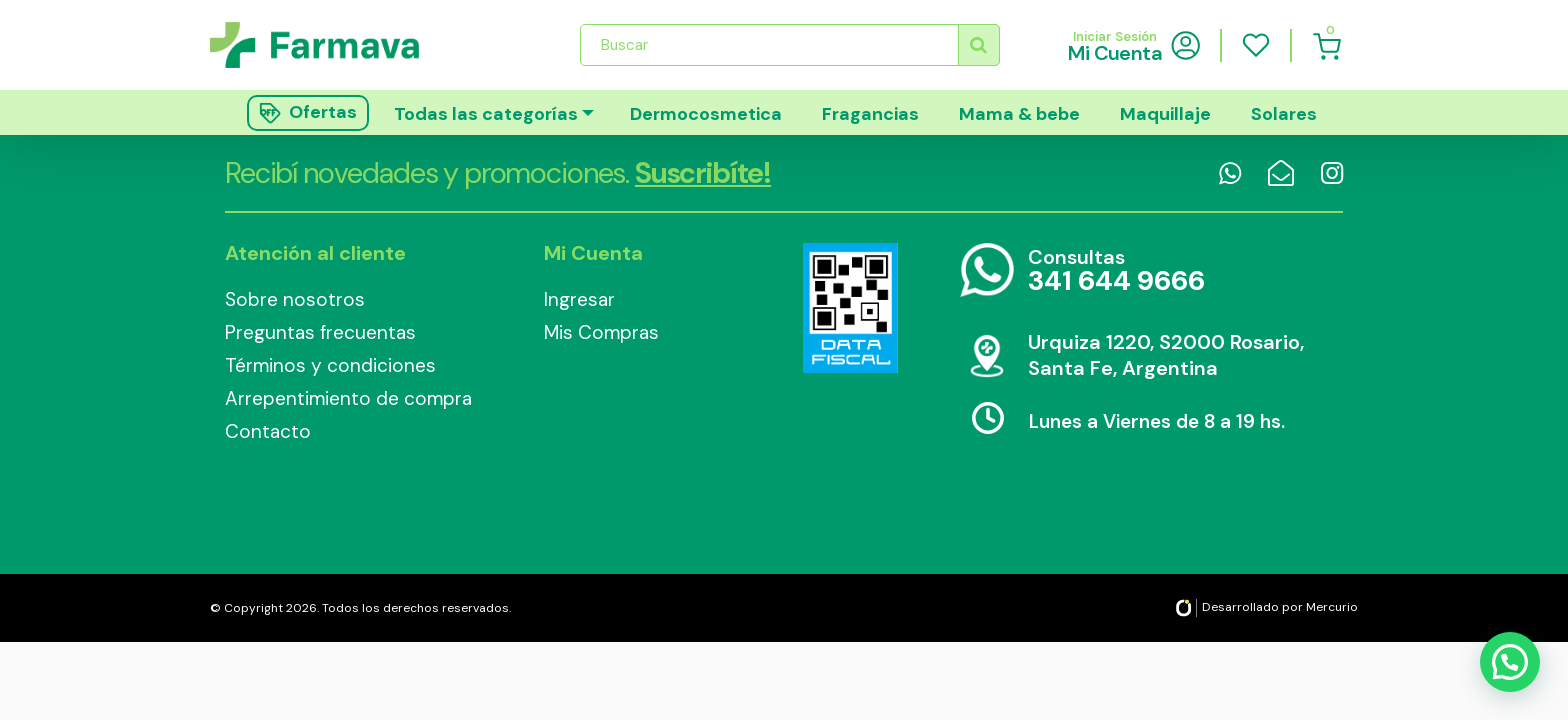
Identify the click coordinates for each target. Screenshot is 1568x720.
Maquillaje (1165, 114)
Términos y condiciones (330, 365)
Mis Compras (601, 332)
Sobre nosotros (295, 299)
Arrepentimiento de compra (348, 398)
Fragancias (870, 114)
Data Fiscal (850, 308)
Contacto (268, 431)
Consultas (1116, 271)
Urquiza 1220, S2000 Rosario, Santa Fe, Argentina (1166, 355)
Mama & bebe (1019, 114)
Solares (1284, 114)
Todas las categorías (486, 114)
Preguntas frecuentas (320, 332)
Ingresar (579, 299)
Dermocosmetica (706, 114)
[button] (1509, 659)
